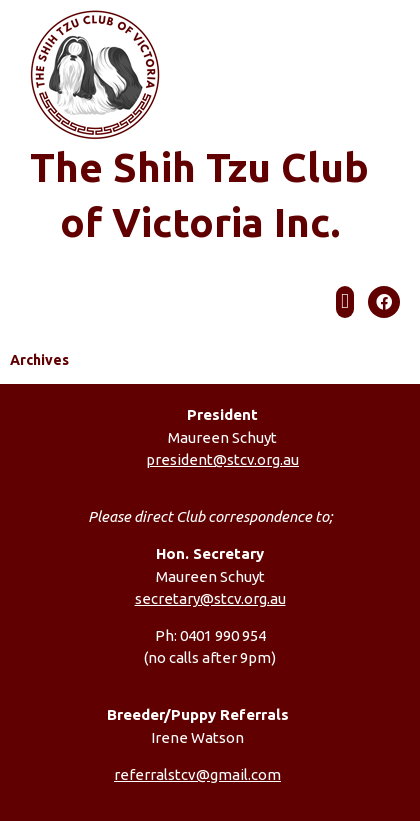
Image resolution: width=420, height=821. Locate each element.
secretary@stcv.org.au (210, 598)
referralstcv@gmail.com (197, 774)
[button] (345, 302)
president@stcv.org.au (222, 459)
